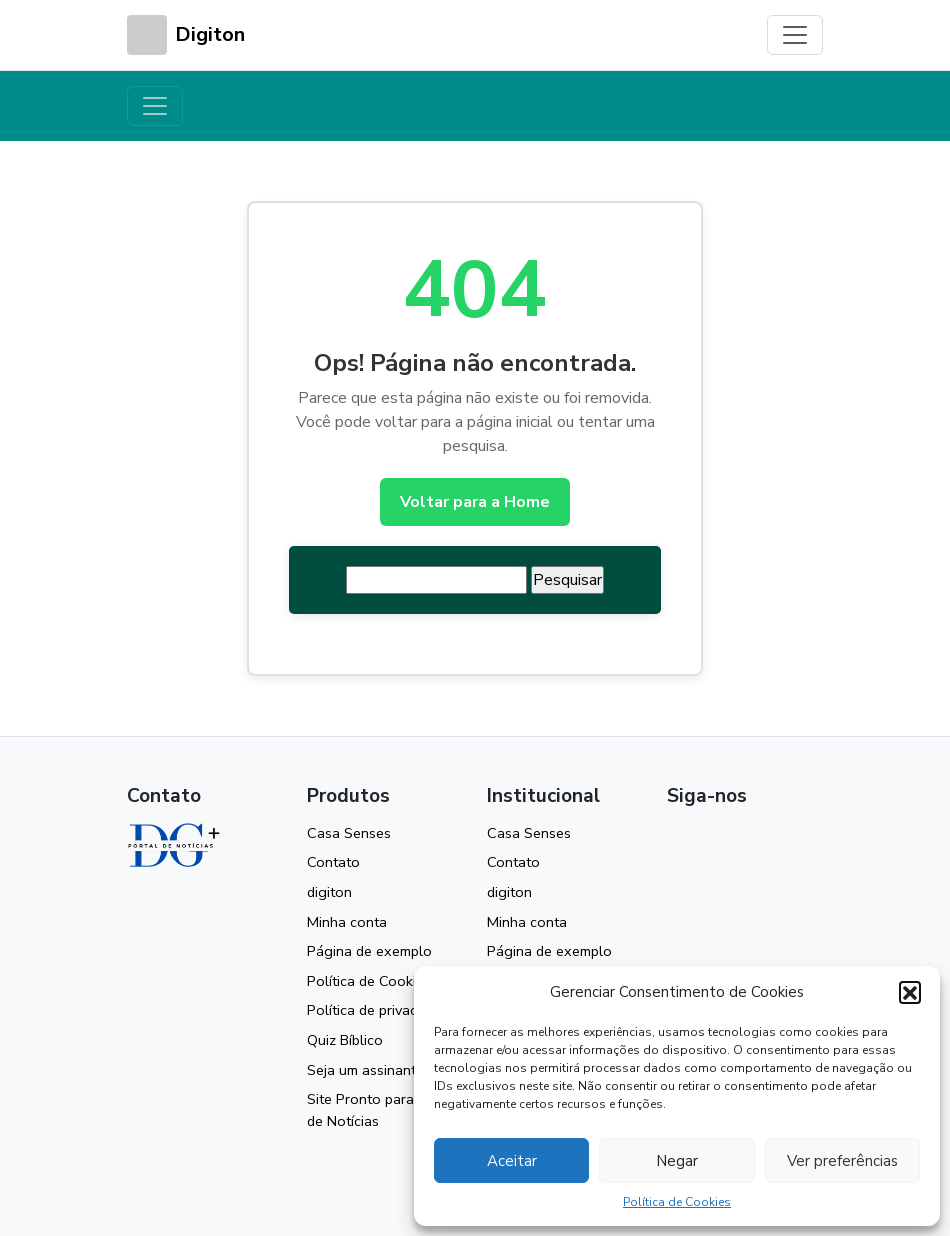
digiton (329, 892)
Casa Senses (349, 833)
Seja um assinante (365, 1070)
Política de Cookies (677, 1202)
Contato (333, 862)
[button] (910, 992)
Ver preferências (842, 1161)
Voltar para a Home (475, 502)
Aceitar (512, 1161)
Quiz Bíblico (345, 1040)
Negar (677, 1161)
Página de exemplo (369, 951)
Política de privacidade (379, 1010)
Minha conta (347, 922)
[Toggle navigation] (795, 35)
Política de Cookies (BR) (384, 981)
